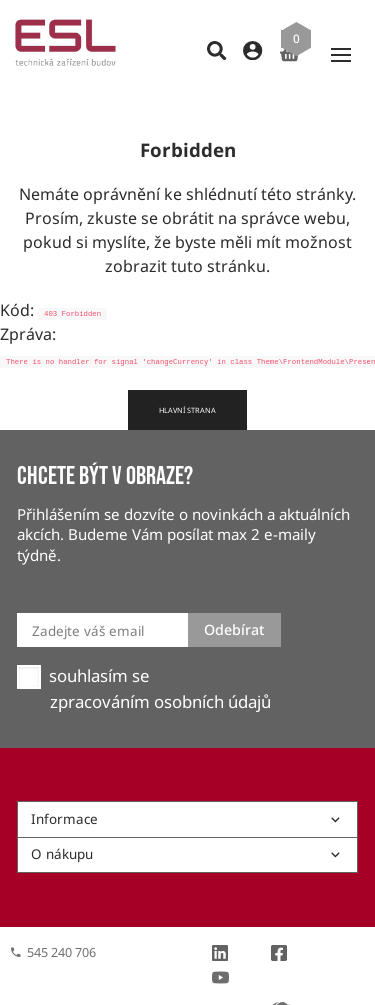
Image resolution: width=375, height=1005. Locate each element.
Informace (187, 783)
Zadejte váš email (88, 595)
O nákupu (187, 818)
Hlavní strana (187, 374)
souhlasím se (99, 640)
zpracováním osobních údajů (160, 666)
